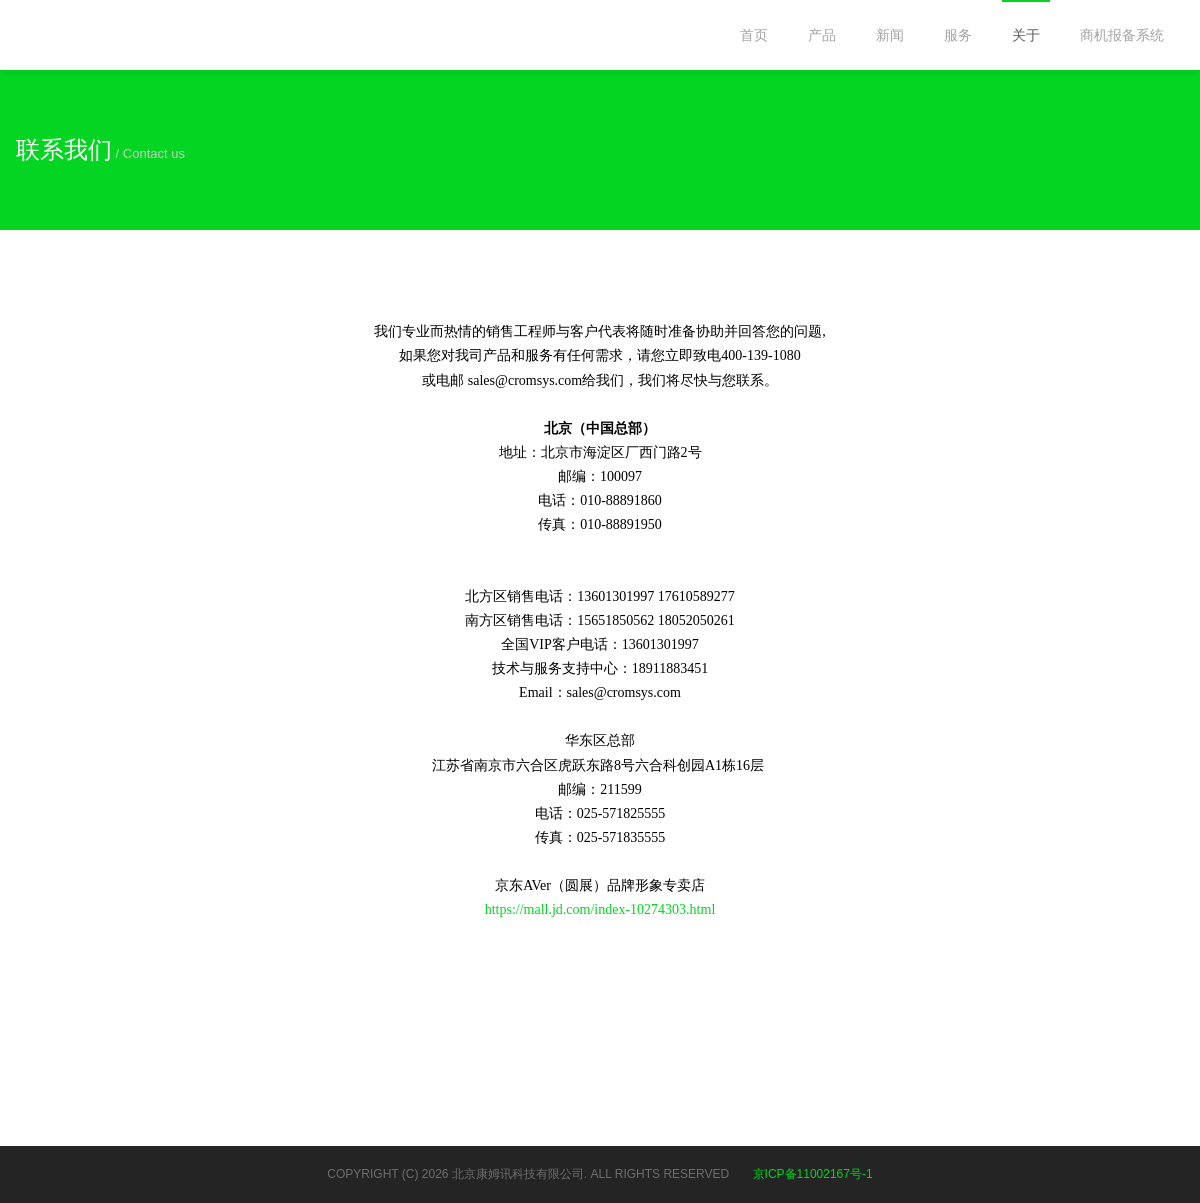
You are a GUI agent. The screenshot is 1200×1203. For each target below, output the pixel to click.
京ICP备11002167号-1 (813, 1174)
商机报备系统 (1122, 35)
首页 (754, 35)
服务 (958, 35)
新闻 (890, 35)
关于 (1026, 35)
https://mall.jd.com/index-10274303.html (600, 909)
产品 (822, 35)
